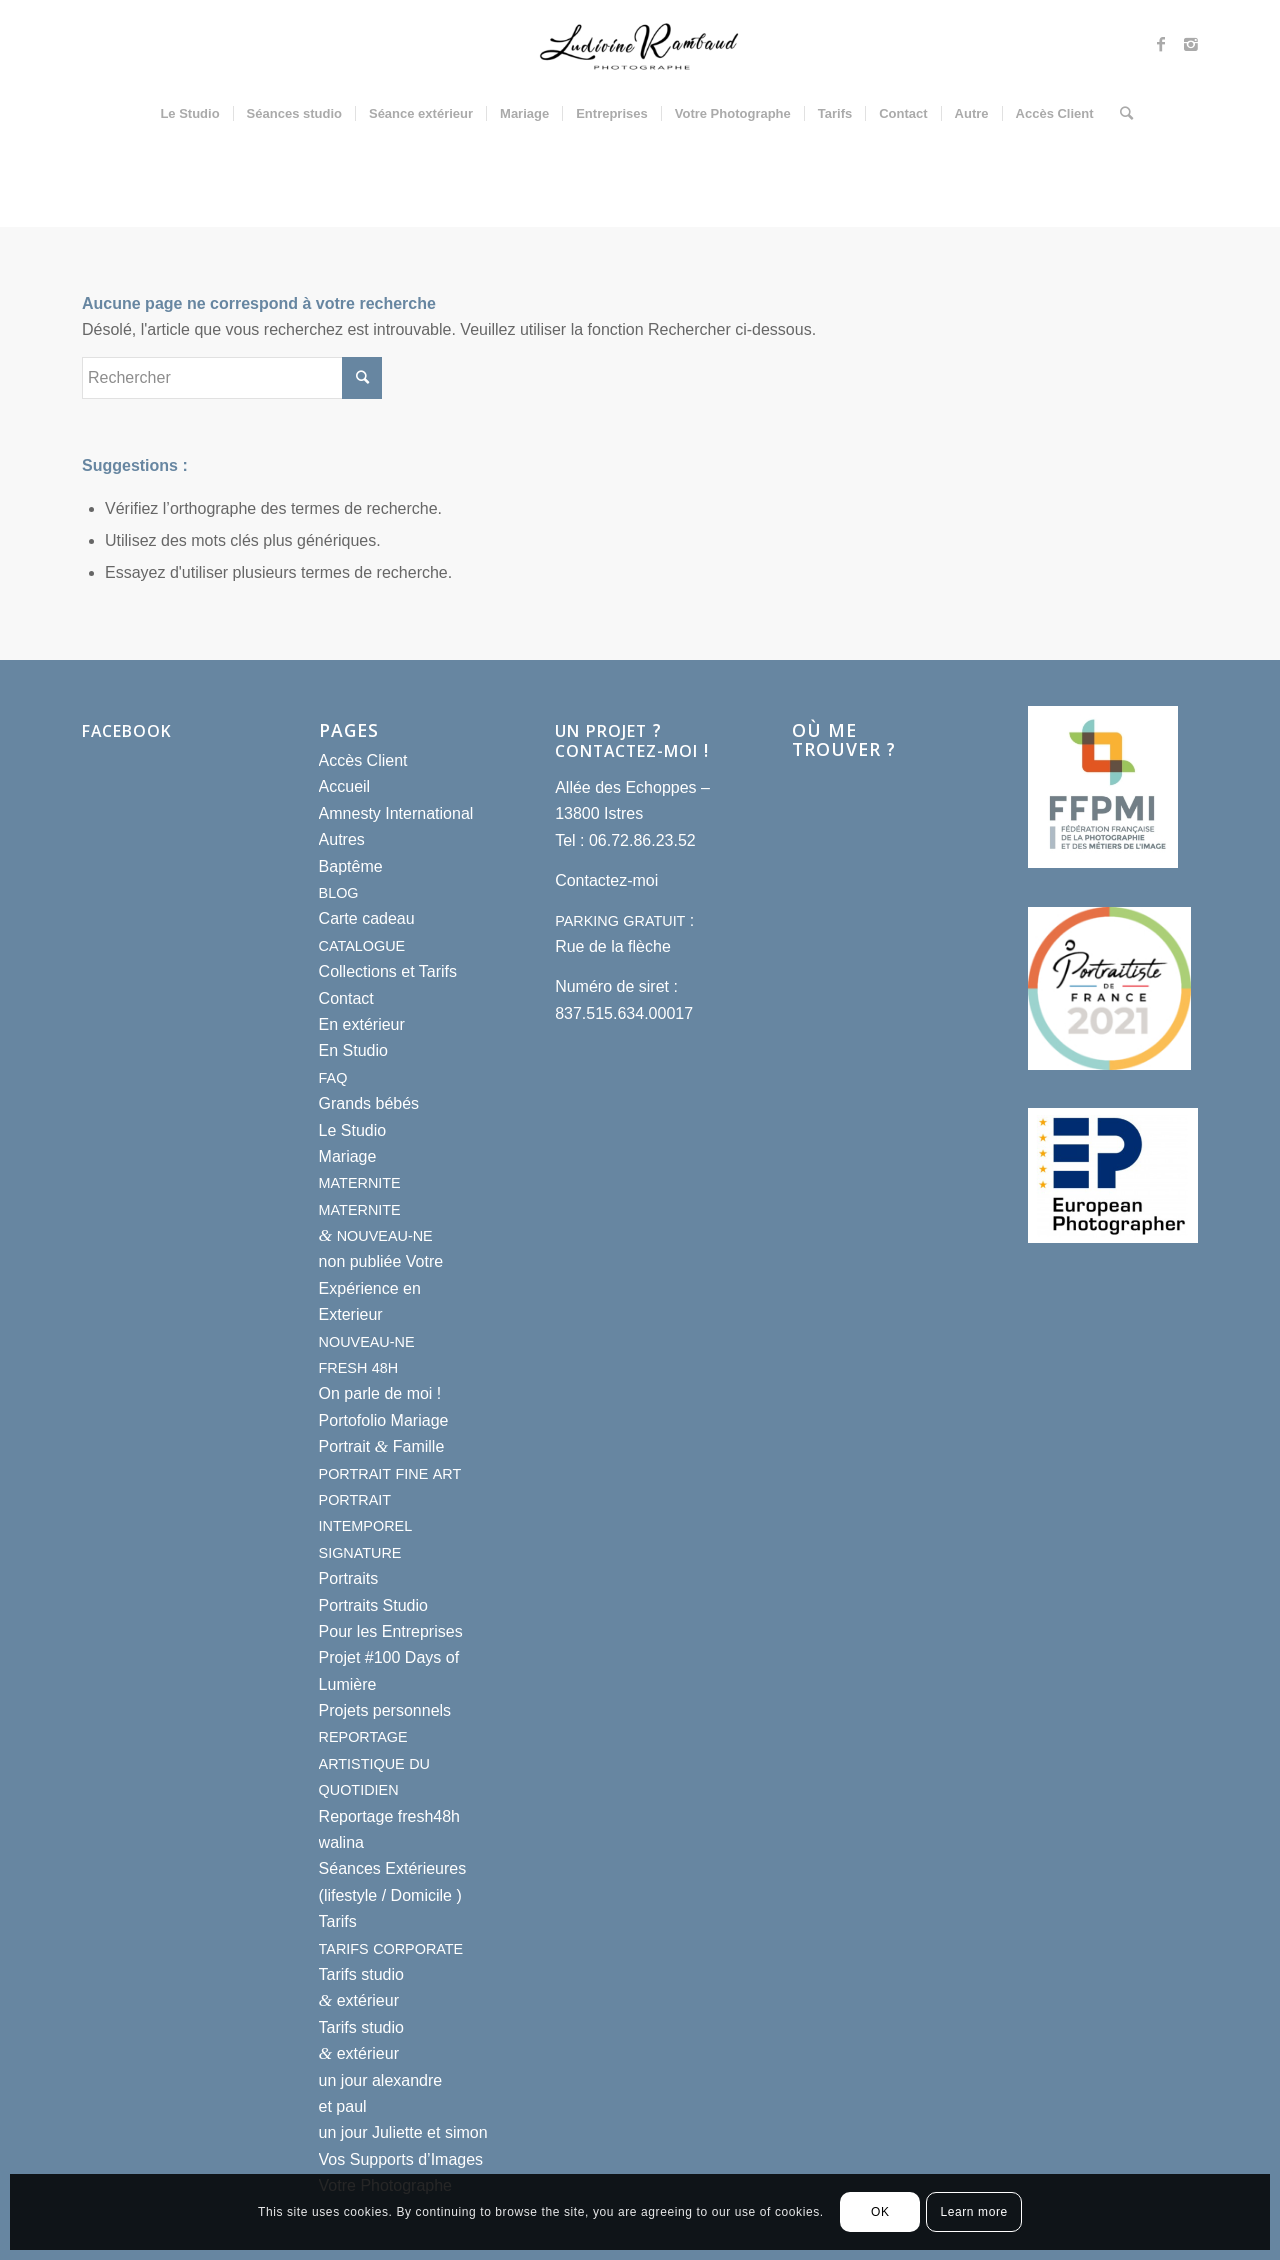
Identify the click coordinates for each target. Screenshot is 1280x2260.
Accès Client (363, 760)
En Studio (353, 1050)
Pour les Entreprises (391, 1631)
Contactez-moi (606, 880)
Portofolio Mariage (384, 1420)
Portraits (349, 1578)
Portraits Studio (373, 1605)
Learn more (973, 2212)
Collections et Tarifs (388, 971)
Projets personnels (385, 1710)
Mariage (348, 1156)
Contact (346, 998)
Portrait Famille (382, 1446)
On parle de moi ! (380, 1393)
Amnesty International (396, 813)
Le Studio (353, 1130)
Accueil (345, 786)
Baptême (351, 866)
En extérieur (362, 1024)
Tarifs (338, 1921)
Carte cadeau (367, 918)
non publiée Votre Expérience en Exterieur (381, 1288)
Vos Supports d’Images (401, 2159)
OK (880, 2212)
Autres (342, 839)
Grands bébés (369, 1103)
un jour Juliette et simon (403, 2132)
